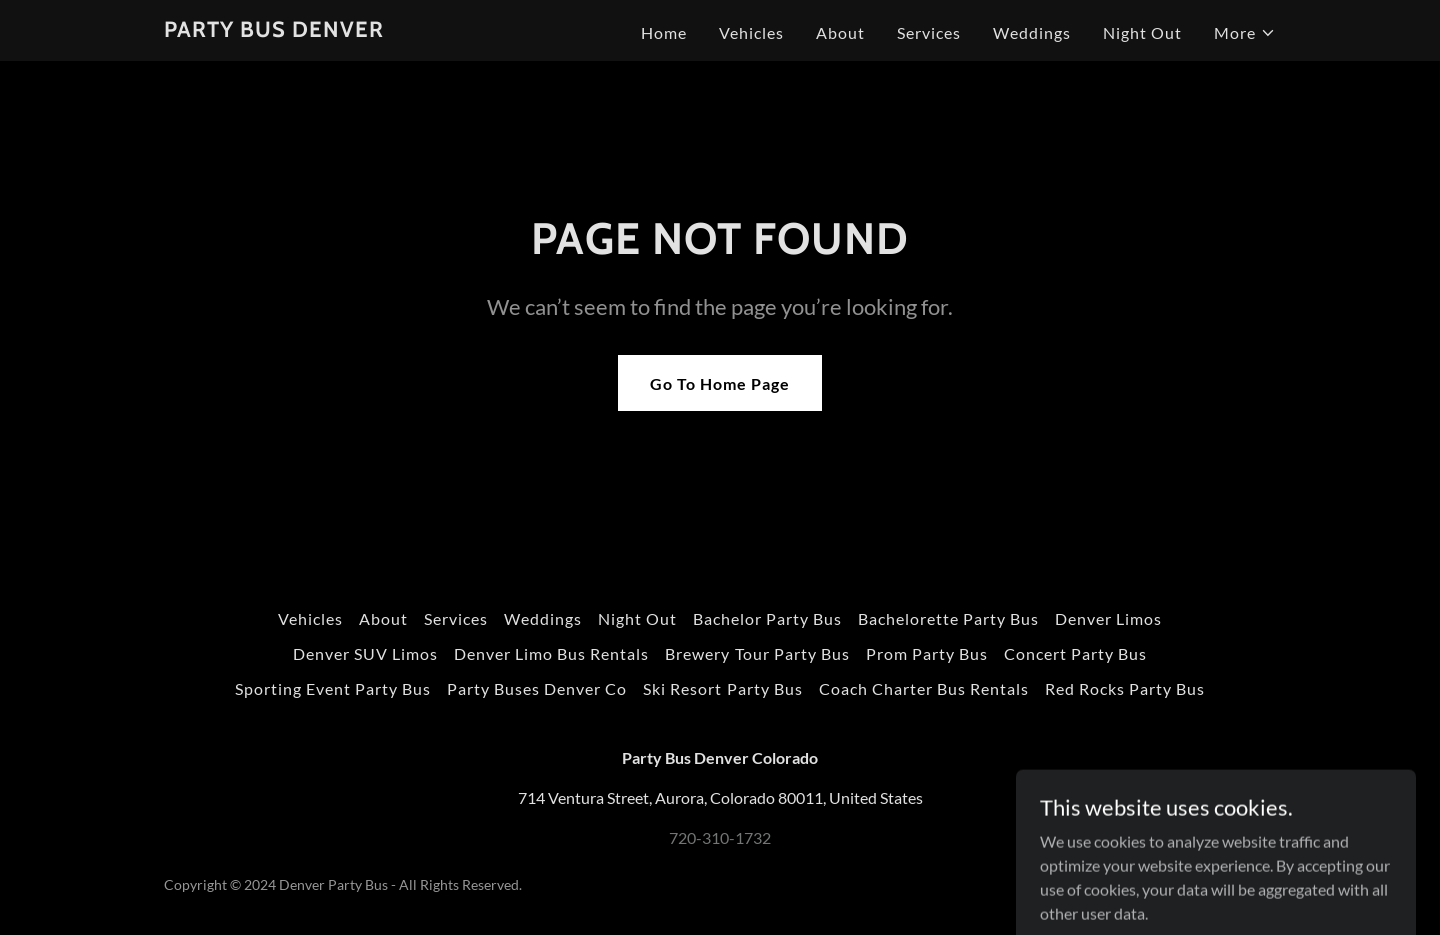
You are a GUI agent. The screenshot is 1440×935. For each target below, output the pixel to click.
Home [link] (664, 32)
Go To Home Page (720, 383)
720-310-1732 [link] (720, 837)
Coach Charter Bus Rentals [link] (924, 688)
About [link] (840, 32)
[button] (1245, 33)
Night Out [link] (1142, 32)
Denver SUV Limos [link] (365, 653)
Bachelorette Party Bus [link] (948, 618)
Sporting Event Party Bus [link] (333, 688)
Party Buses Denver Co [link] (537, 688)
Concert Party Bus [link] (1075, 653)
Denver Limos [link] (1108, 618)
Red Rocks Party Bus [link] (1125, 688)
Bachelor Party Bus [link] (767, 618)
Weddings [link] (1032, 32)
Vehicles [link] (751, 32)
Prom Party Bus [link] (927, 653)
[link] (274, 30)
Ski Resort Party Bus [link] (722, 688)
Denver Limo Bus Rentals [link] (551, 653)
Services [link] (929, 32)
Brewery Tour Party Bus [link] (757, 653)
